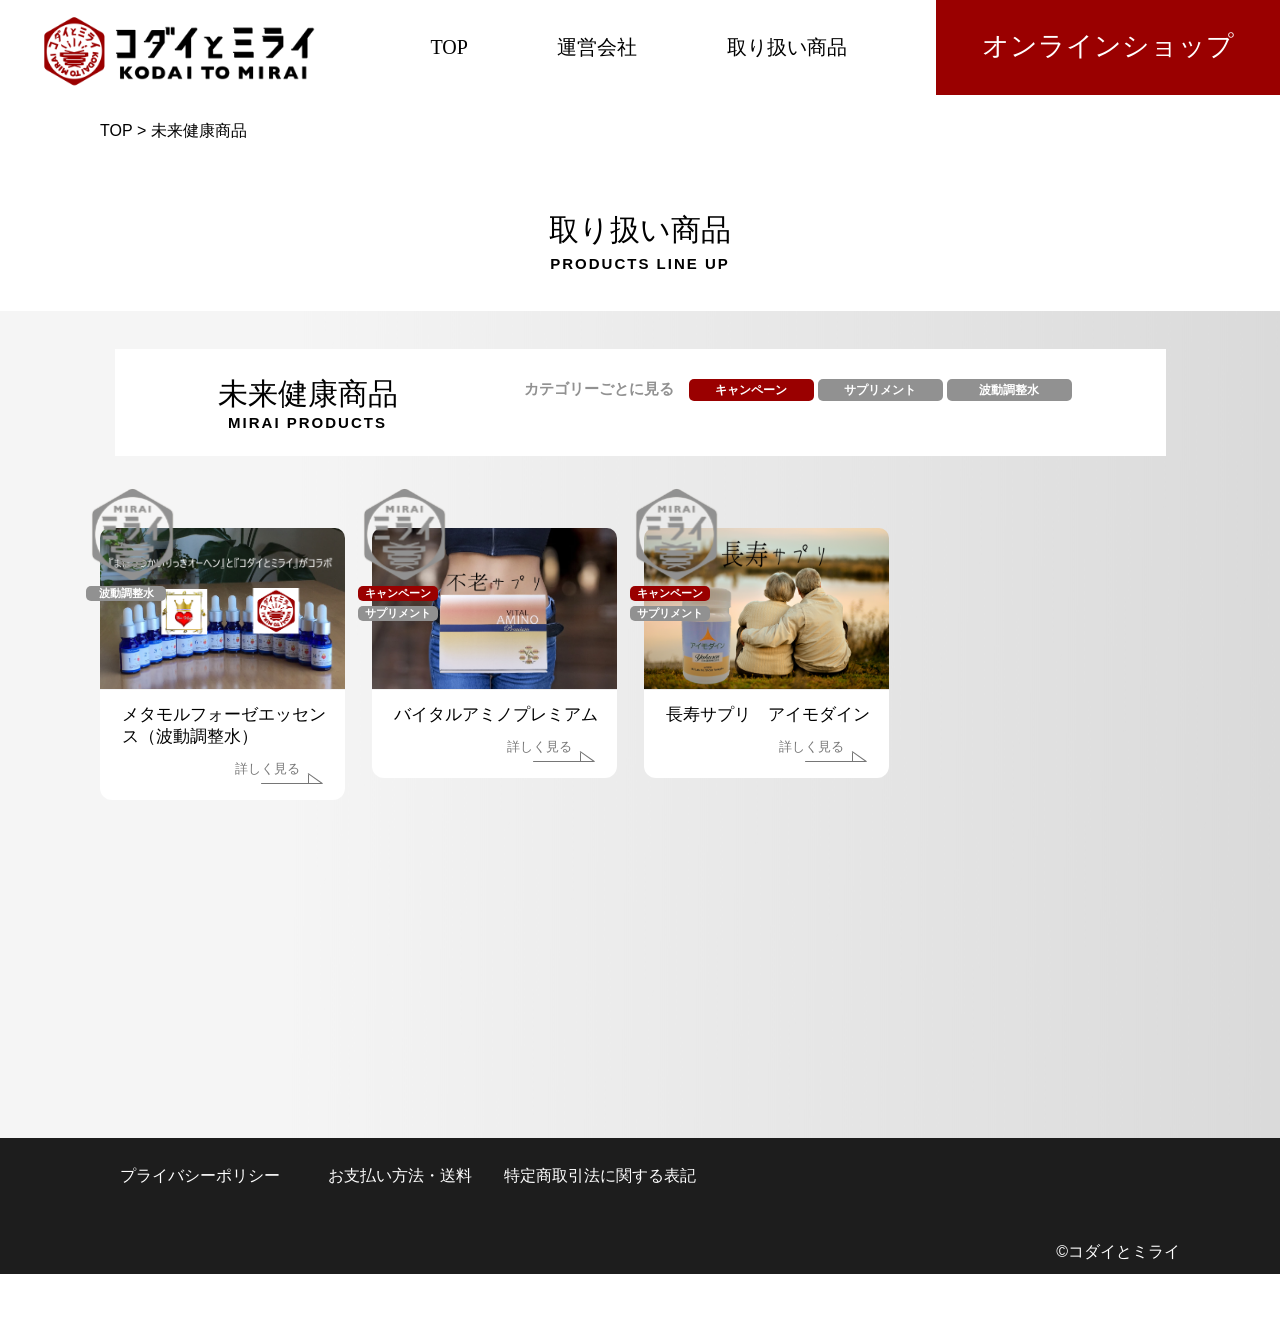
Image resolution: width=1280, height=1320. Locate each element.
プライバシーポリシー (200, 1175)
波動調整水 (1009, 390)
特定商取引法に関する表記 (600, 1175)
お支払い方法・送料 (400, 1175)
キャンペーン (751, 390)
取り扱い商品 (787, 47)
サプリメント (880, 390)
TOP (448, 47)
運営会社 (597, 47)
